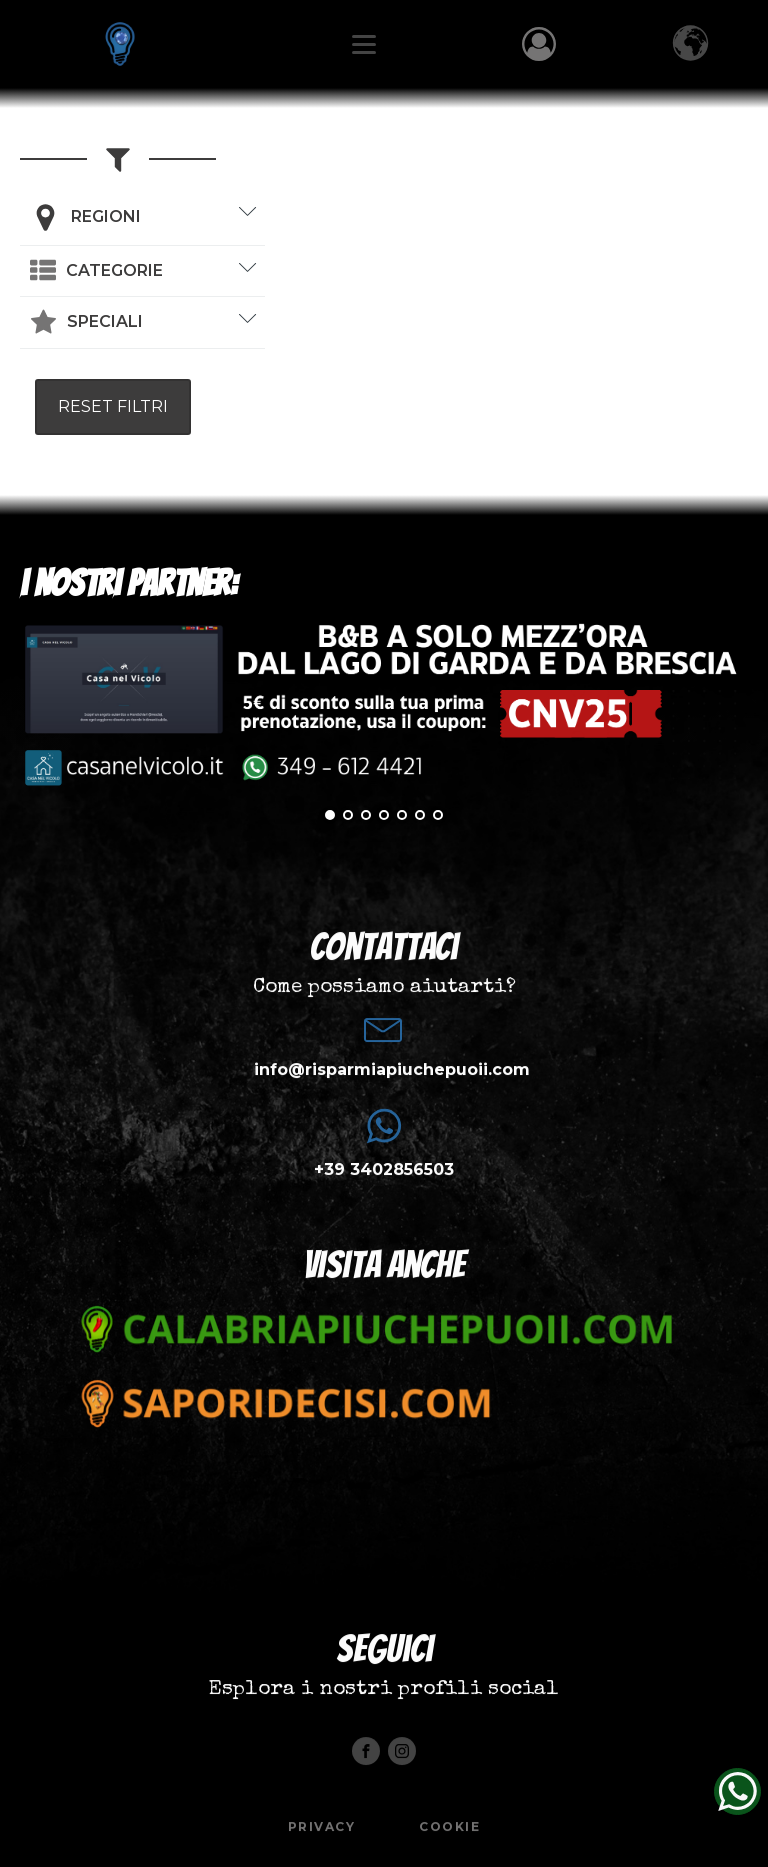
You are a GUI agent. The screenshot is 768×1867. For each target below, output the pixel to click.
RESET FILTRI (113, 406)
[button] (96, 271)
